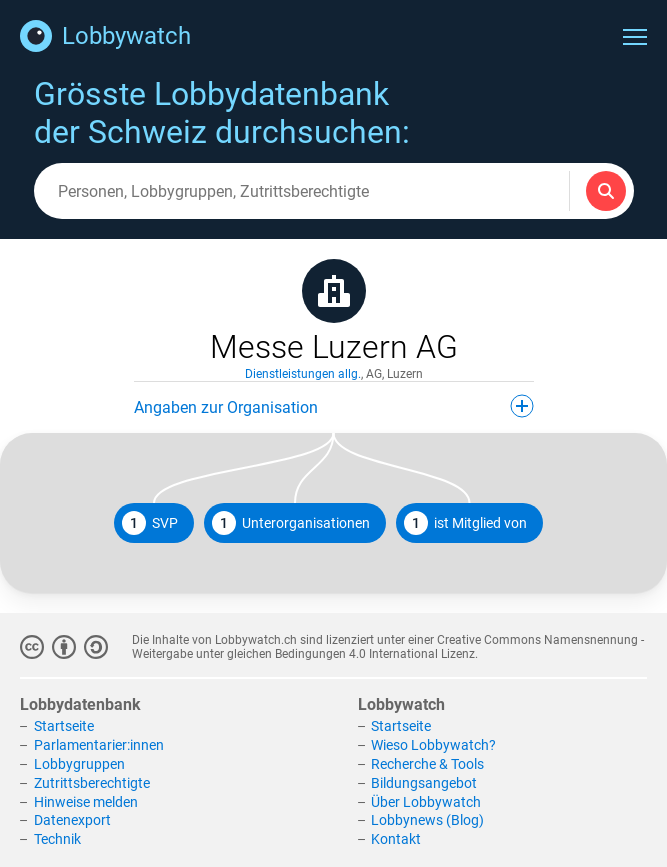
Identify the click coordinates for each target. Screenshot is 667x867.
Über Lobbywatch (426, 802)
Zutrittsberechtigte (92, 783)
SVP (150, 523)
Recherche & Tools (427, 764)
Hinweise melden (86, 802)
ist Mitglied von (465, 523)
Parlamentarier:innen (99, 745)
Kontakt (396, 839)
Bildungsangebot (424, 783)
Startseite (64, 726)
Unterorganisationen (291, 523)
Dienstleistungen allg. (303, 374)
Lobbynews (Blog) (427, 820)
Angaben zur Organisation (334, 406)
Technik (57, 839)
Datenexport (72, 820)
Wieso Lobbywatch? (433, 745)
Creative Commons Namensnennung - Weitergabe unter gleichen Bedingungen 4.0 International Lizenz (388, 647)
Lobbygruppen (79, 764)
